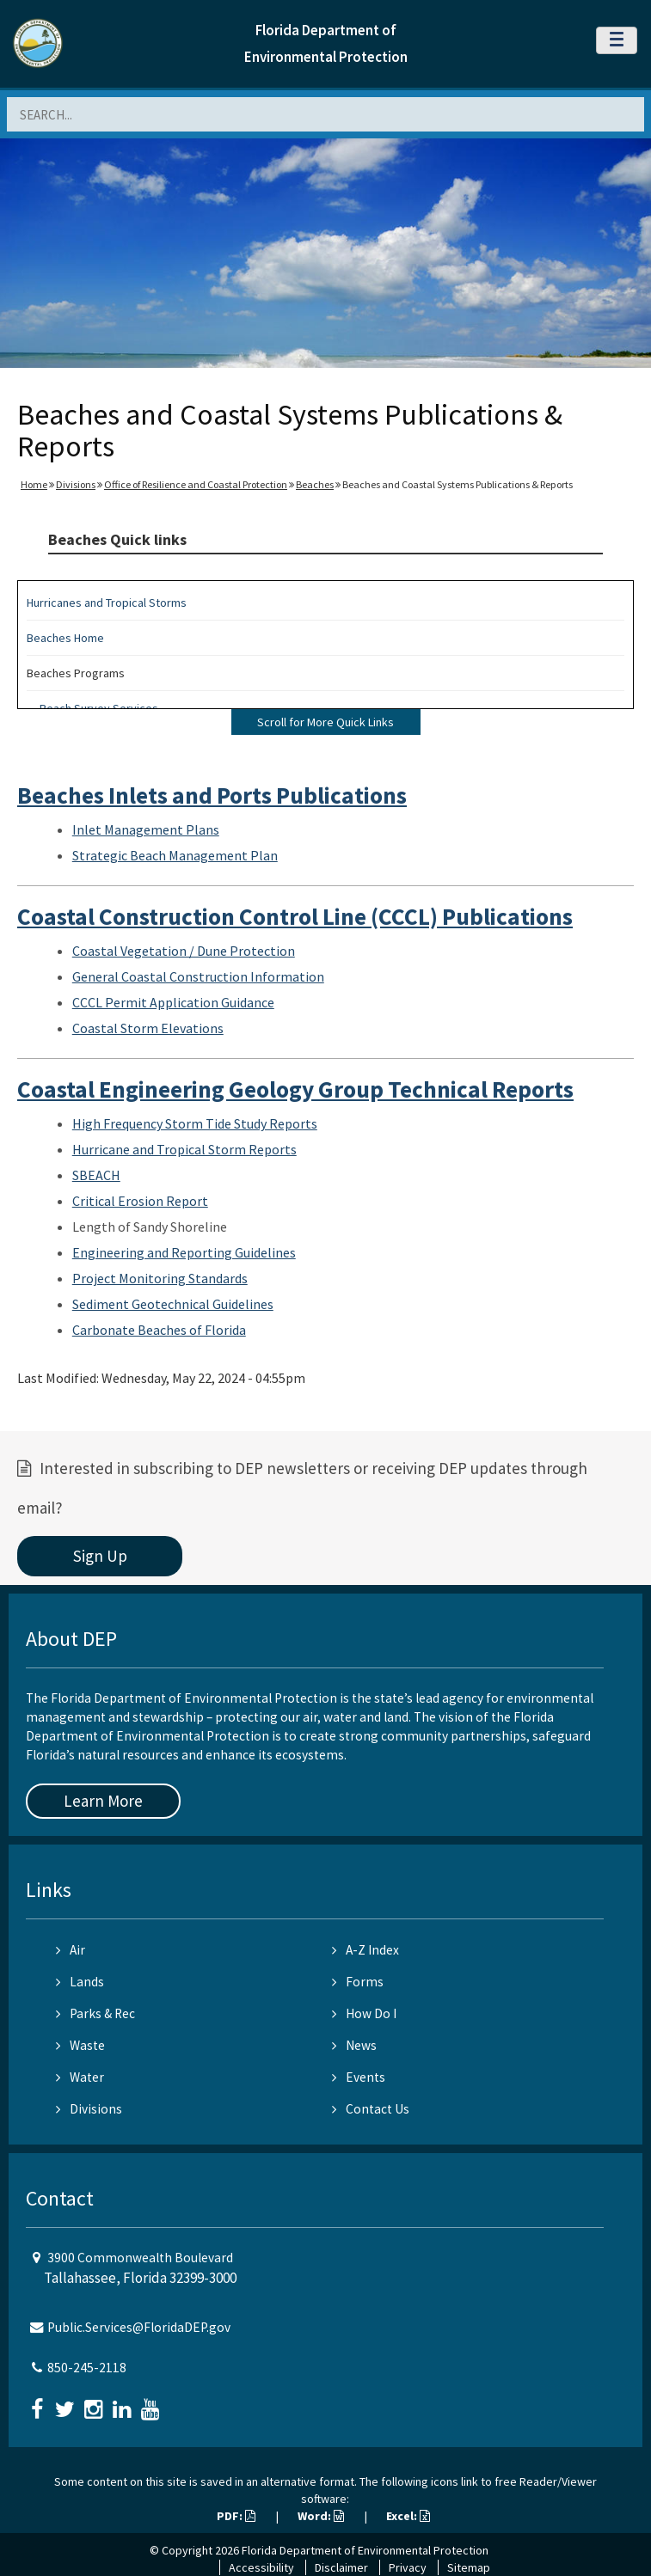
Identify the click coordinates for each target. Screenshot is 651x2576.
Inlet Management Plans (145, 829)
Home (34, 484)
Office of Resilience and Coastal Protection (195, 484)
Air (70, 1950)
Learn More (103, 1800)
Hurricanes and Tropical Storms (107, 602)
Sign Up (100, 1555)
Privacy (408, 2567)
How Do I (364, 2013)
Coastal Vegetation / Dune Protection (183, 950)
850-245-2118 (86, 2367)
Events (358, 2077)
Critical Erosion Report (140, 1200)
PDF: (236, 2516)
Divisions (75, 484)
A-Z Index (365, 1950)
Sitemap (468, 2567)
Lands (80, 1981)
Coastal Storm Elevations (148, 1028)
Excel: (408, 2516)
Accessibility (261, 2567)
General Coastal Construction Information (198, 976)
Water (80, 2077)
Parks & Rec (95, 2013)
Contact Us (370, 2109)
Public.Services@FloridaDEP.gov (138, 2327)
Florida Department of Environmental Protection (365, 2550)
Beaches (315, 484)
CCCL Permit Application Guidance (173, 1002)
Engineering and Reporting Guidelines (184, 1252)
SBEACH (96, 1175)
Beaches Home (65, 638)
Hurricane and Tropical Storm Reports (184, 1149)
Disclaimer (341, 2567)
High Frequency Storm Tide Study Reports (194, 1123)
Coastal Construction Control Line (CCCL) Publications (295, 916)
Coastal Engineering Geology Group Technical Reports (295, 1089)
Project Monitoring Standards (160, 1278)
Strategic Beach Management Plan (175, 855)
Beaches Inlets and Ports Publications (212, 795)
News (354, 2045)
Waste (80, 2045)
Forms (358, 1981)
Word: (321, 2516)
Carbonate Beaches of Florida (159, 1329)
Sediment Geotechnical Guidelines (172, 1303)
